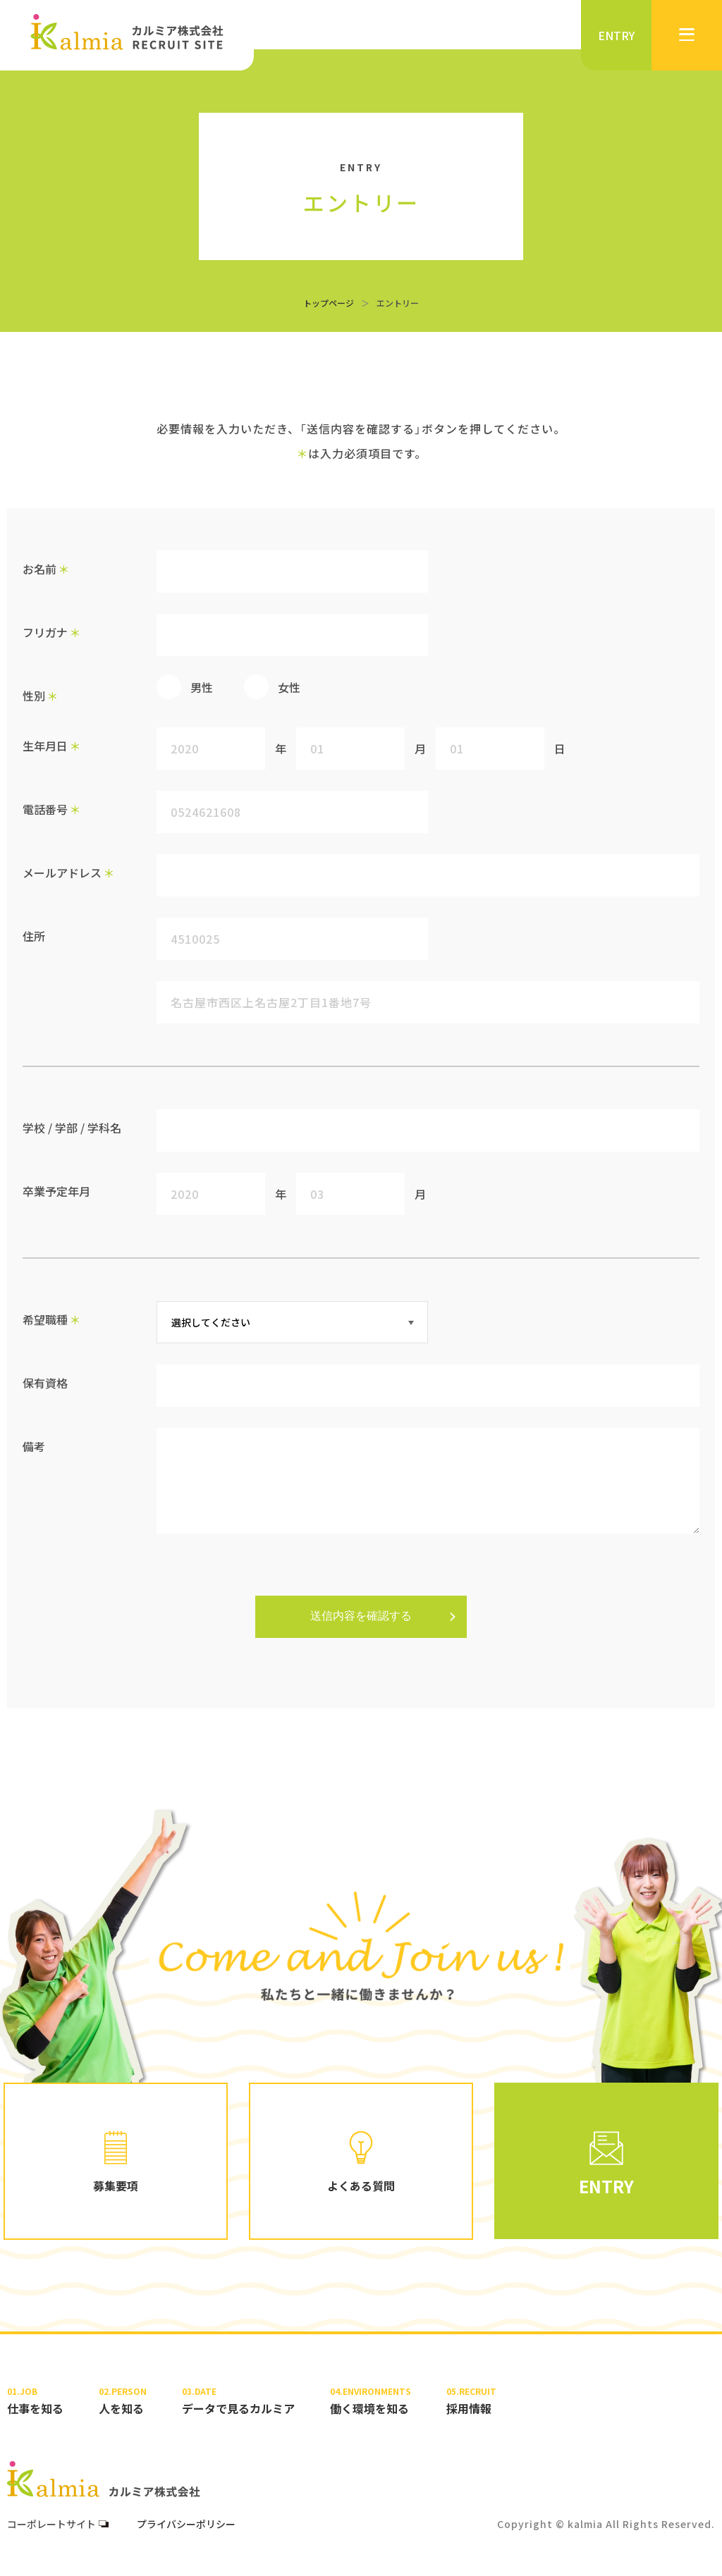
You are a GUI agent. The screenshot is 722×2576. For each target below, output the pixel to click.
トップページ (328, 303)
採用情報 (471, 2401)
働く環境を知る (370, 2401)
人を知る (123, 2401)
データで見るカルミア (238, 2401)
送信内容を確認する (361, 1616)
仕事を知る (35, 2401)
